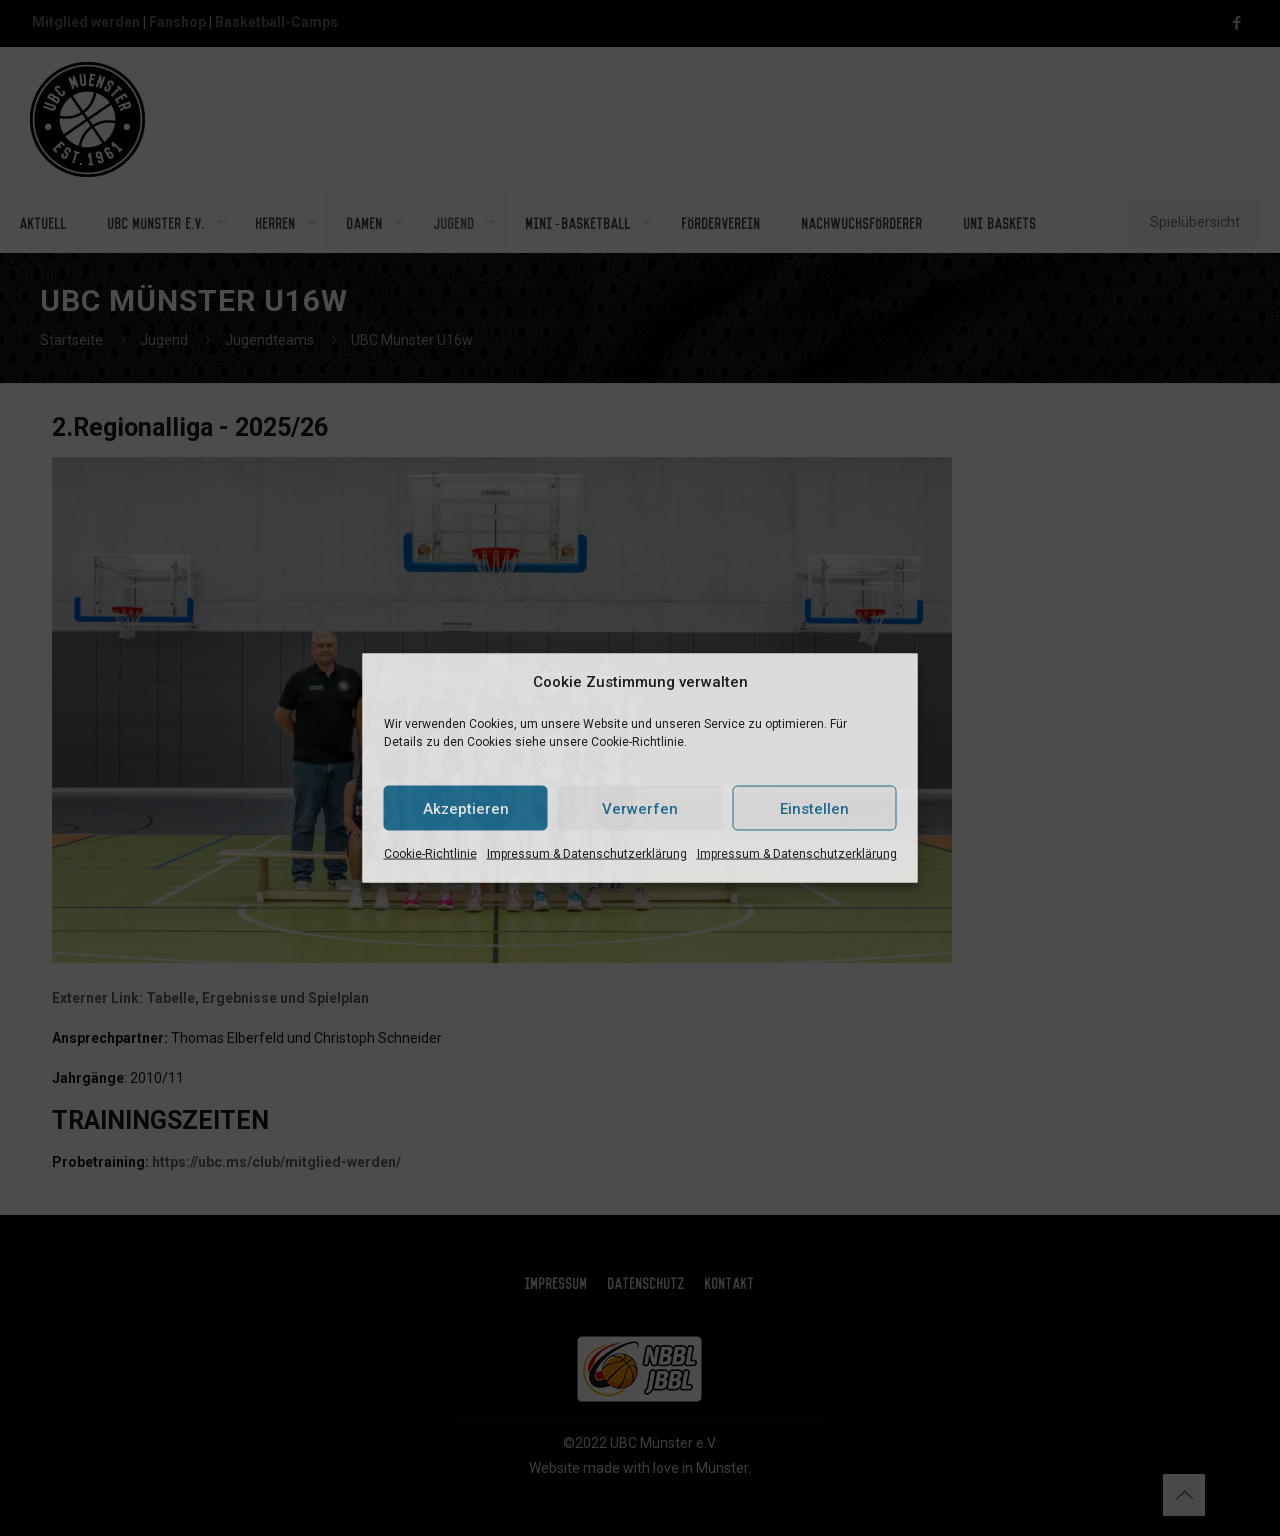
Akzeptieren (466, 808)
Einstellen (814, 808)
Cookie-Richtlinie (430, 854)
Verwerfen (640, 808)
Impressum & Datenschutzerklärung (587, 854)
